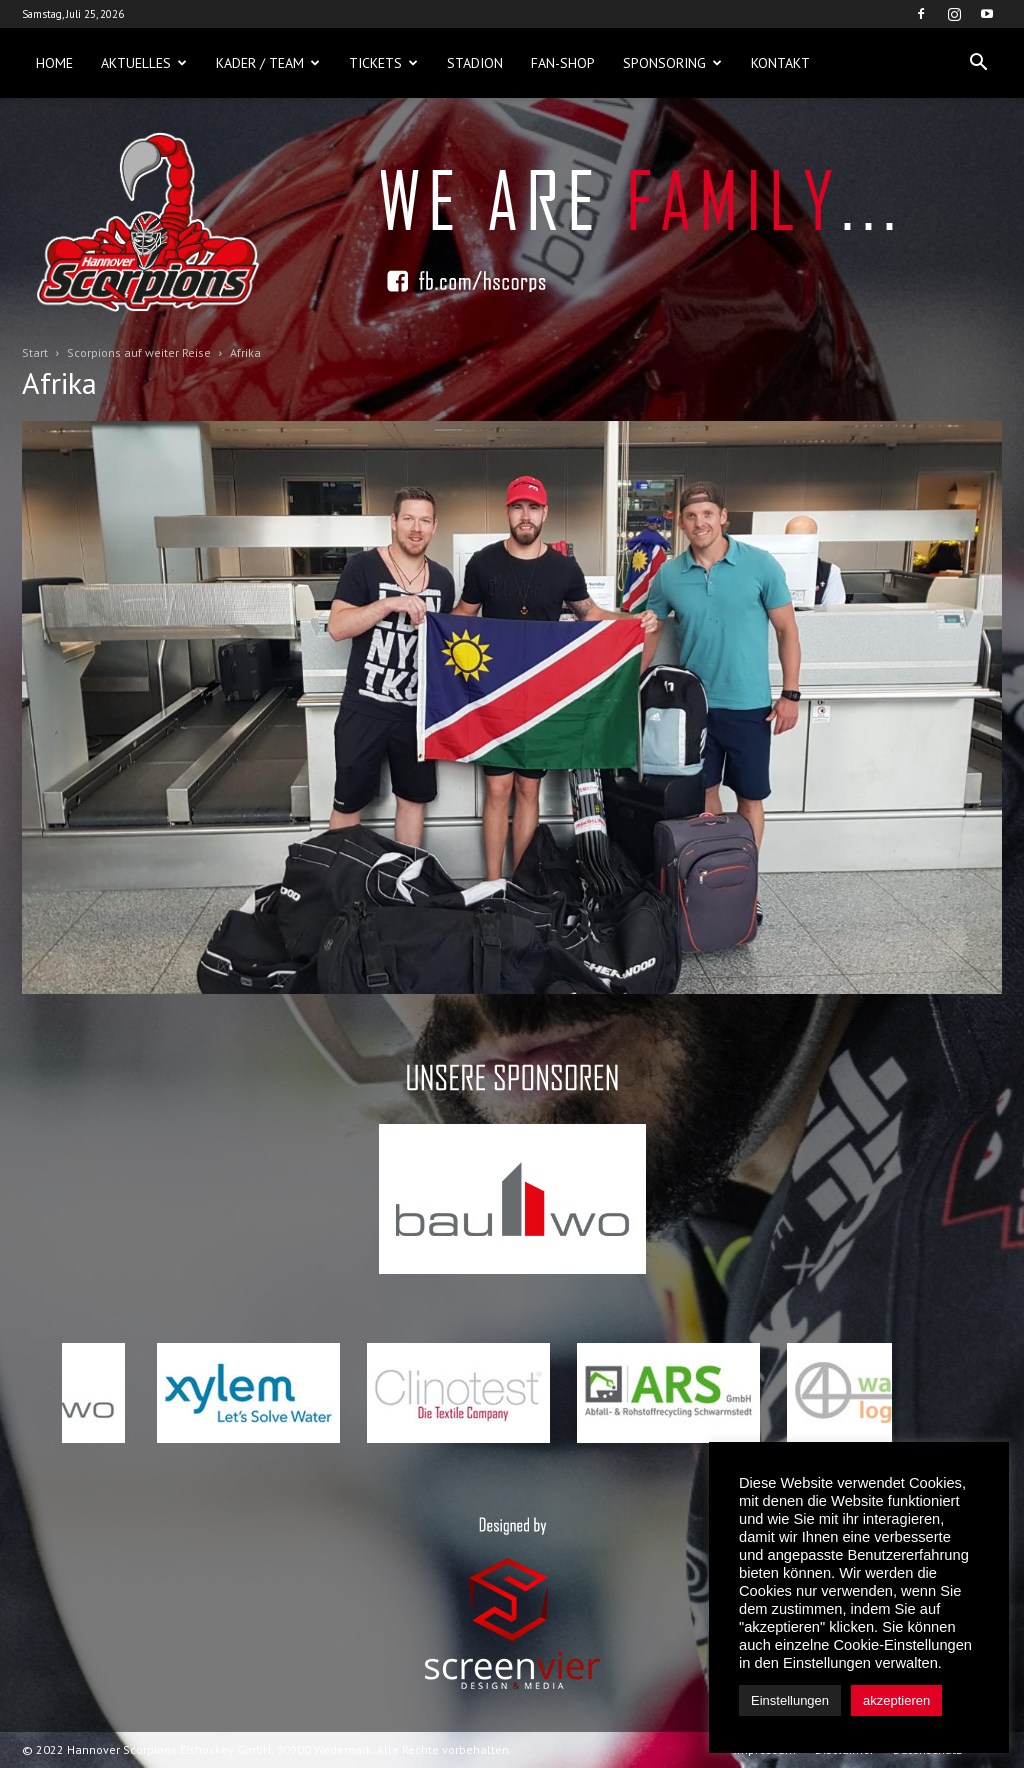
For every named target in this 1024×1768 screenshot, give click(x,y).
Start (35, 352)
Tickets (383, 63)
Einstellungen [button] (790, 1700)
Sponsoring (672, 63)
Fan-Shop (563, 63)
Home (54, 63)
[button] (978, 63)
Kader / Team (268, 63)
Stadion (475, 63)
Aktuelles (144, 63)
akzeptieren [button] (896, 1700)
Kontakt (780, 63)
